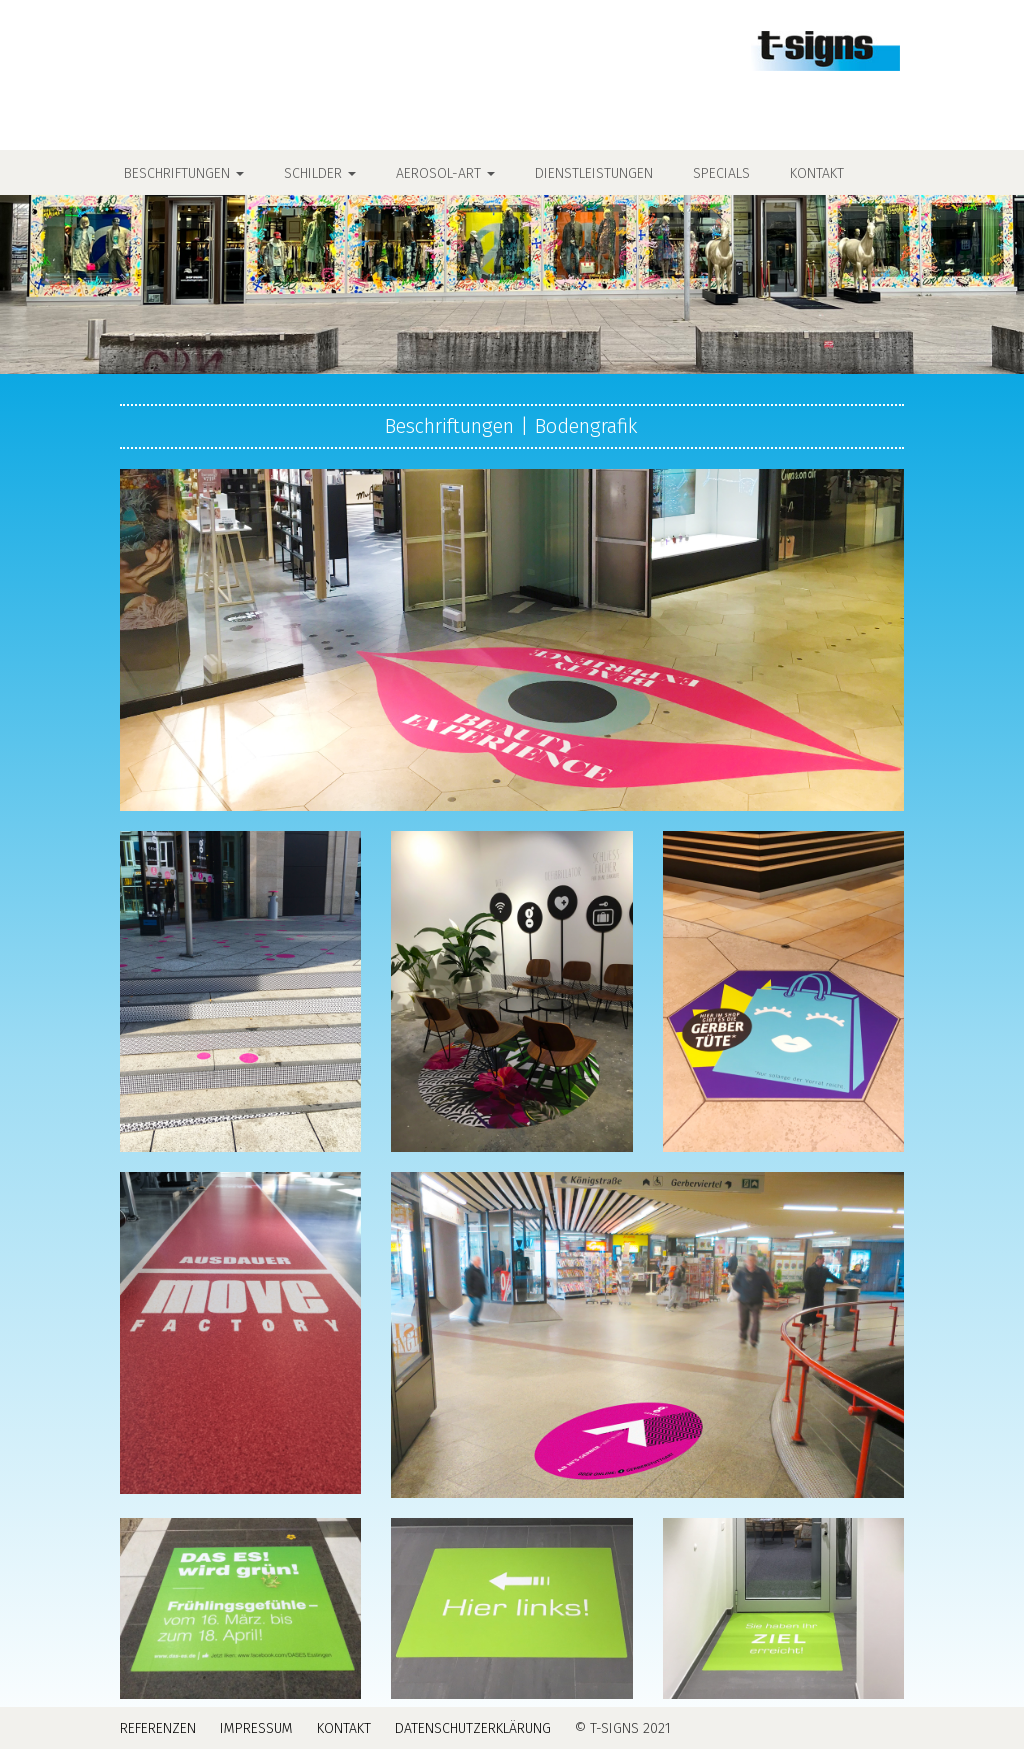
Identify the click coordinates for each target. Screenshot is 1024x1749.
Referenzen (158, 1728)
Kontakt (817, 173)
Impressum (256, 1728)
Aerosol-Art (445, 173)
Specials (721, 173)
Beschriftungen (184, 173)
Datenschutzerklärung (473, 1728)
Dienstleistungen (594, 173)
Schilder (320, 173)
